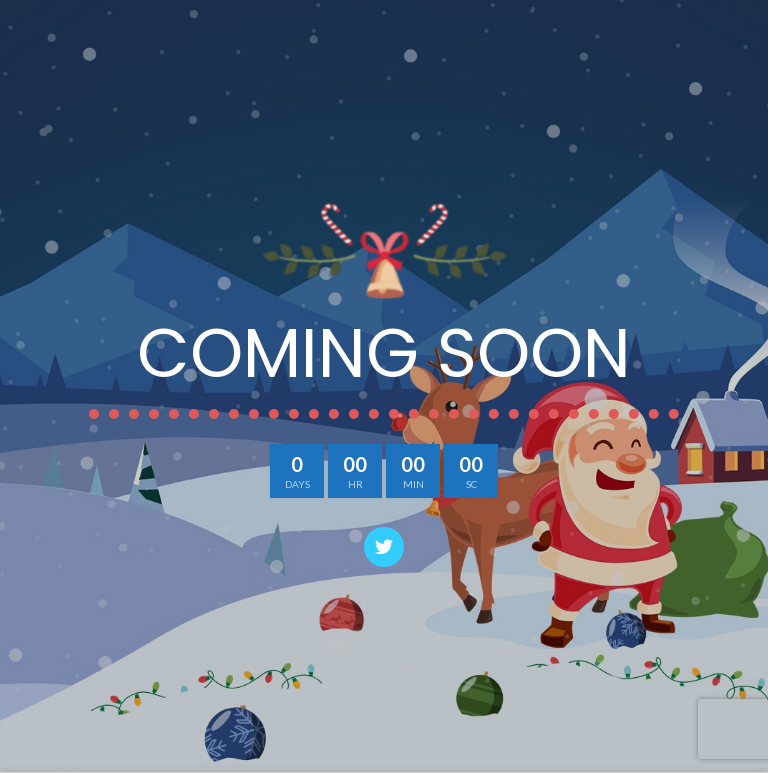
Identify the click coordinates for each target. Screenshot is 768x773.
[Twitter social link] (384, 547)
